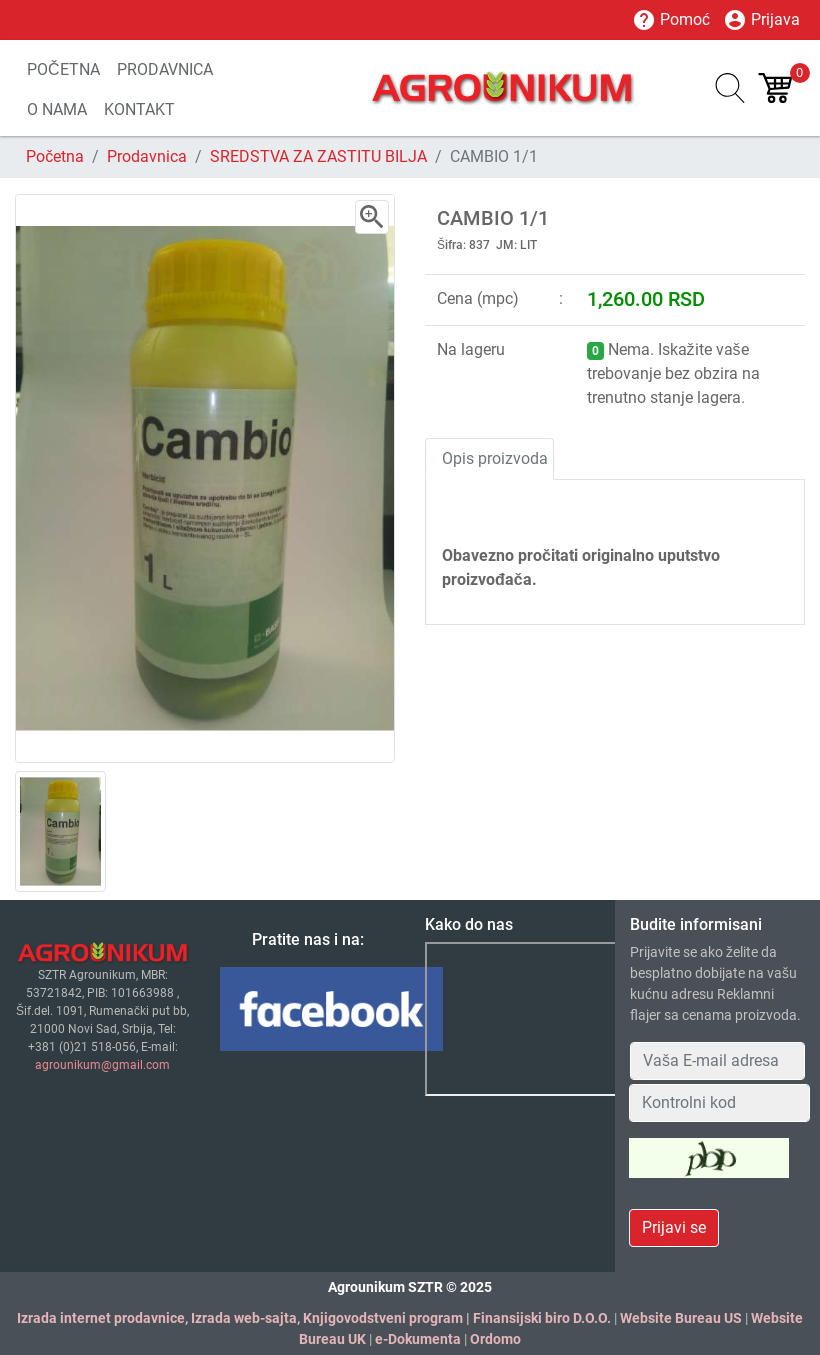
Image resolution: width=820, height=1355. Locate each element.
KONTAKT (139, 109)
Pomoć (671, 20)
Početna (55, 156)
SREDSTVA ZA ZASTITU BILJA (318, 156)
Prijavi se (674, 1227)
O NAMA (57, 109)
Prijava (761, 20)
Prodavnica (147, 156)
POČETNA (63, 69)
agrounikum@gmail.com (102, 1065)
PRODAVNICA (165, 69)
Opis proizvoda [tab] (495, 458)
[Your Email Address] (717, 1061)
